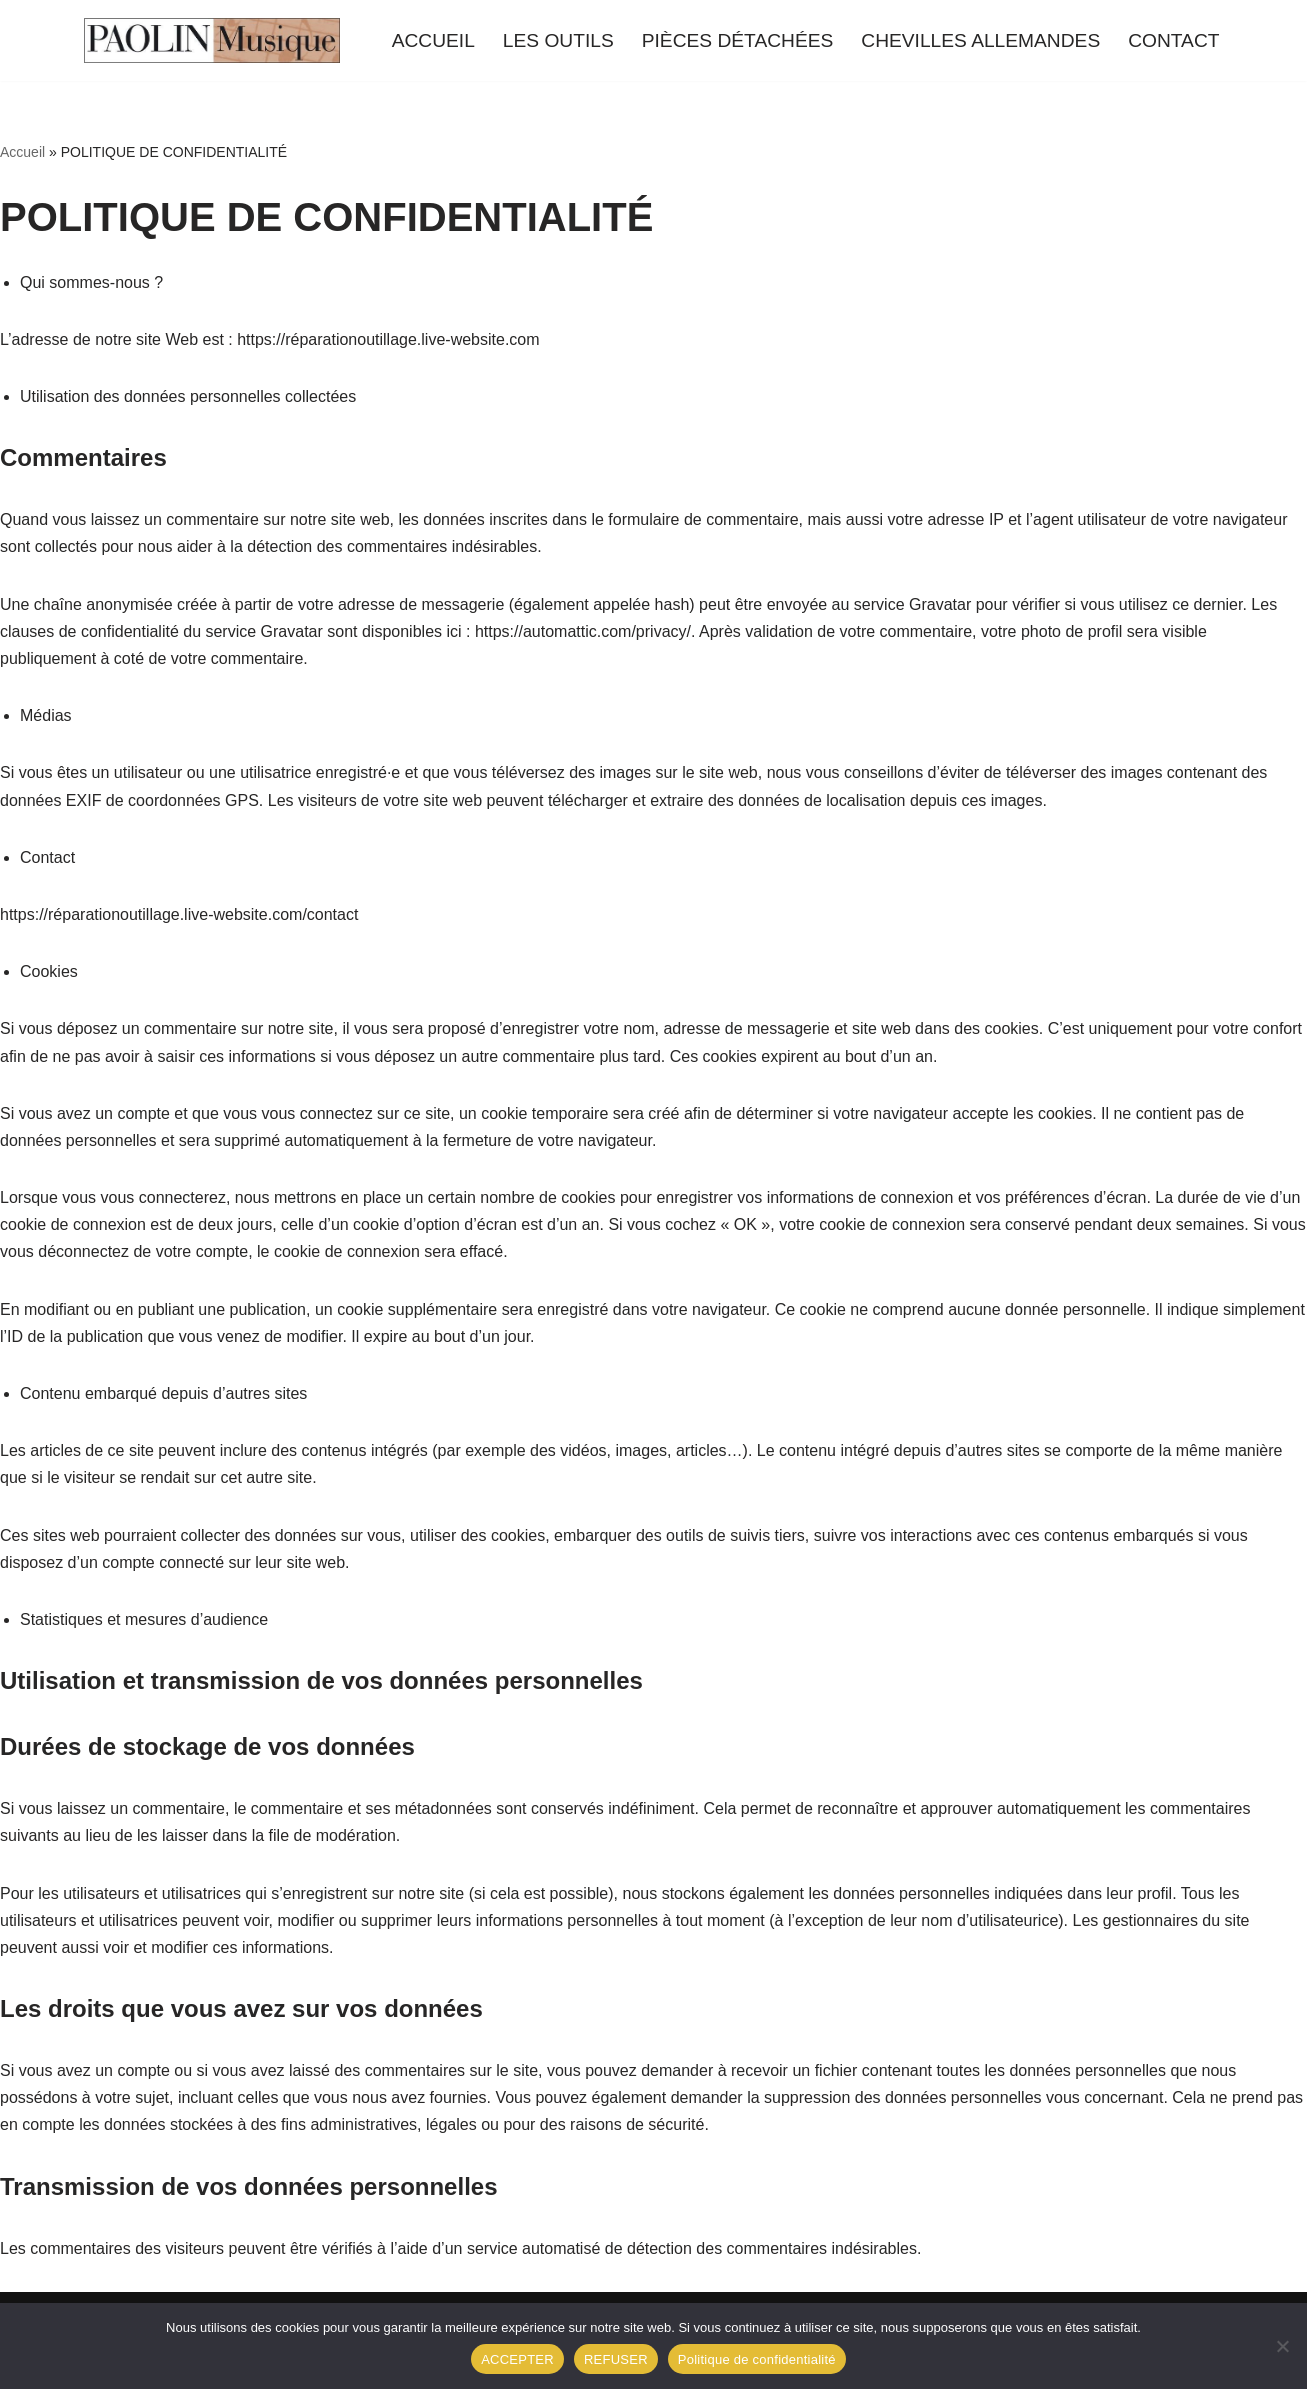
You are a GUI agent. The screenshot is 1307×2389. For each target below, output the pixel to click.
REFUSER (616, 2359)
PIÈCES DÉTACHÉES (738, 40)
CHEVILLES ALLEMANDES (980, 40)
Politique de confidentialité (757, 2359)
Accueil (22, 152)
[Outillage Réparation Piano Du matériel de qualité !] (212, 40)
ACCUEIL (433, 40)
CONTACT (1173, 40)
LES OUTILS (558, 40)
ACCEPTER (517, 2359)
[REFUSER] (1282, 2346)
